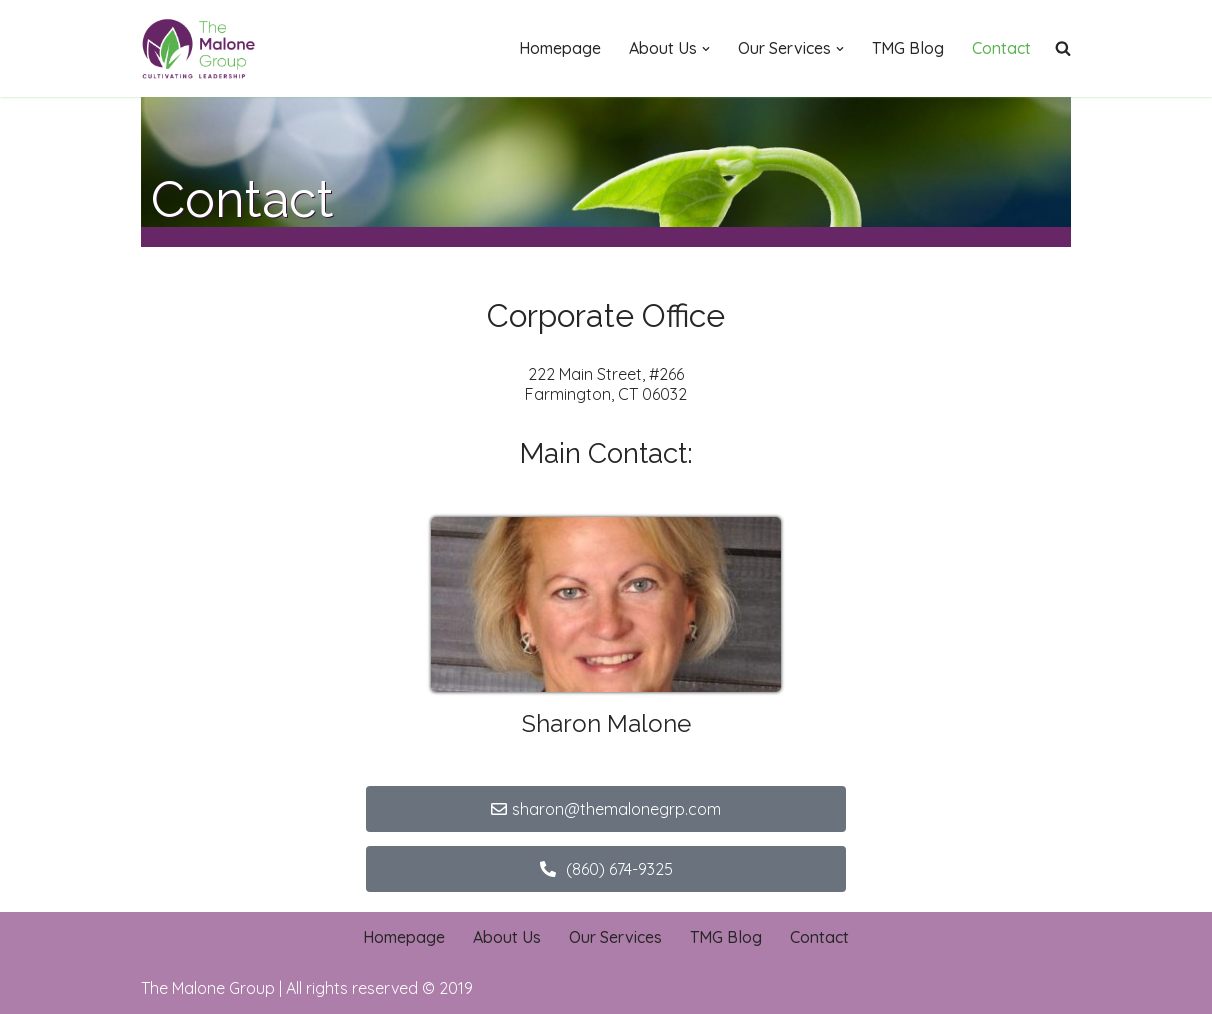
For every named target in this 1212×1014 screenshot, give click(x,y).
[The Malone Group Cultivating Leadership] (201, 48)
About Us (507, 937)
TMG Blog (908, 48)
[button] (706, 49)
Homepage (560, 48)
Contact (1001, 48)
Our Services (615, 937)
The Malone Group (208, 988)
